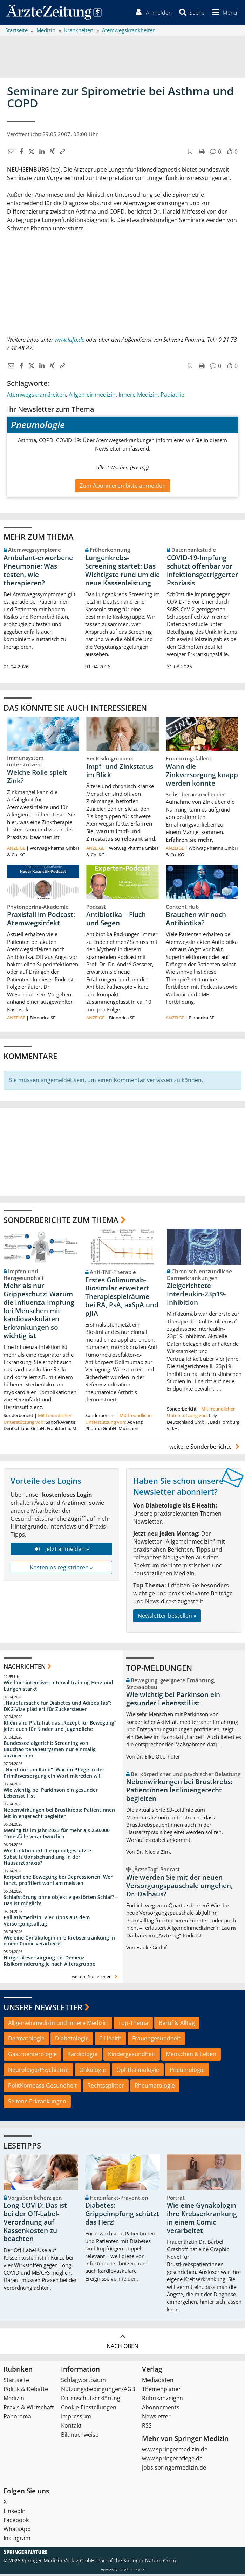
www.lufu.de (69, 341)
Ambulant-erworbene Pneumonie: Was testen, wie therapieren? (38, 572)
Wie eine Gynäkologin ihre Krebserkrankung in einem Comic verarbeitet (59, 1942)
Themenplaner (161, 2391)
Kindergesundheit (131, 2056)
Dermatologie (26, 2040)
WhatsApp (17, 2531)
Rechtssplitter (105, 2087)
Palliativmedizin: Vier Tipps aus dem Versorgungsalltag (47, 1922)
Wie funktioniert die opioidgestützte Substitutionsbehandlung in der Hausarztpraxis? (47, 1858)
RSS (147, 2427)
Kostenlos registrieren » (61, 1569)
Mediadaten (157, 2382)
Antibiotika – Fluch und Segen (116, 920)
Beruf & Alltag (177, 2024)
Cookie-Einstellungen (88, 2409)
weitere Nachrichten (95, 1978)
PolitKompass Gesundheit (42, 2087)
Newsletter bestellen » (167, 1617)
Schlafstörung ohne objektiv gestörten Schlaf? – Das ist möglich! (61, 1901)
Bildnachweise (79, 2436)
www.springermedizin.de (174, 2451)
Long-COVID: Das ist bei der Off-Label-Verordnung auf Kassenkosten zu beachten (35, 2223)
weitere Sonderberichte (205, 1448)
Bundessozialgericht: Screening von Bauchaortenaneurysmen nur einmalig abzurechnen (50, 1751)
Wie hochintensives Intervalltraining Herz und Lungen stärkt (58, 1687)
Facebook (16, 2522)
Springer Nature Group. (151, 2562)
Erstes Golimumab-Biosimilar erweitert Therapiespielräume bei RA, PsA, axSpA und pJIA (121, 1298)
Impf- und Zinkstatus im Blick (119, 772)
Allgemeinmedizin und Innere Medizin (58, 2024)
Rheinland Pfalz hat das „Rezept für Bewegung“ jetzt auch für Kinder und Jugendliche (60, 1727)
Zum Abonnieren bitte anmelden (123, 487)
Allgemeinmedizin (92, 396)
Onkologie (92, 2071)
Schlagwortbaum (83, 2382)
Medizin (14, 2400)
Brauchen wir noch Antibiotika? (196, 920)
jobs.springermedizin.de (174, 2469)
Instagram (17, 2540)
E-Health (110, 2040)
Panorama (17, 2418)
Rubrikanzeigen (162, 2400)
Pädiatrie (172, 396)
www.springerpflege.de (172, 2460)
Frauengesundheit (156, 2040)
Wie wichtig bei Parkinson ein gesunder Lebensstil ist (51, 1794)
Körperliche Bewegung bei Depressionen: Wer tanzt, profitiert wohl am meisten (58, 1881)
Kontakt (71, 2427)
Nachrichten (25, 1668)
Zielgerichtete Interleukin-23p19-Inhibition (196, 1296)
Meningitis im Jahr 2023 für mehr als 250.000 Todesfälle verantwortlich (57, 1835)
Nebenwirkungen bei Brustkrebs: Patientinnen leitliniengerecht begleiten (59, 1814)
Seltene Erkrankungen (37, 2103)
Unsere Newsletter (43, 2009)
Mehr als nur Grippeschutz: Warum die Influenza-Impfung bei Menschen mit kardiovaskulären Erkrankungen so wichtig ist (39, 1312)
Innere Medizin (138, 396)
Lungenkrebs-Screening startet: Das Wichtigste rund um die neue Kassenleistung (122, 572)
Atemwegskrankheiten (36, 396)
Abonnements (160, 2409)
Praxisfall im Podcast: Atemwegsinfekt (41, 920)
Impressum (76, 2418)
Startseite (16, 2382)
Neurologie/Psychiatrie (38, 2071)
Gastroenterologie (32, 2056)
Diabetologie (72, 2040)
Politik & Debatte (26, 2391)
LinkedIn (15, 2512)
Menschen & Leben (191, 2056)
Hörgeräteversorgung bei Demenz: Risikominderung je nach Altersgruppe (49, 1962)
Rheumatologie (155, 2087)
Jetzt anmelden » (61, 1550)
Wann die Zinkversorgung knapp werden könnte (202, 776)
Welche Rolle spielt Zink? (37, 778)
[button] (223, 13)
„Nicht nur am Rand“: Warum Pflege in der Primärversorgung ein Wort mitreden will (54, 1774)
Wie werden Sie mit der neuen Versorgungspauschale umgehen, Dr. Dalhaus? (179, 1887)
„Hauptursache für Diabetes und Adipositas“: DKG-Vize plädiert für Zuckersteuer (57, 1707)
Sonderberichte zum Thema (61, 1221)
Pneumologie (187, 2071)
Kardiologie (82, 2056)
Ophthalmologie (137, 2071)
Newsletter (156, 2418)
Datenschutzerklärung (90, 2400)
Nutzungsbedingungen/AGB (98, 2391)
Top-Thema (133, 2024)
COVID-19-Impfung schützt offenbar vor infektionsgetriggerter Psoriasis (202, 572)
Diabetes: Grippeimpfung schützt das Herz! (122, 2215)
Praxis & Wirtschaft (29, 2409)
